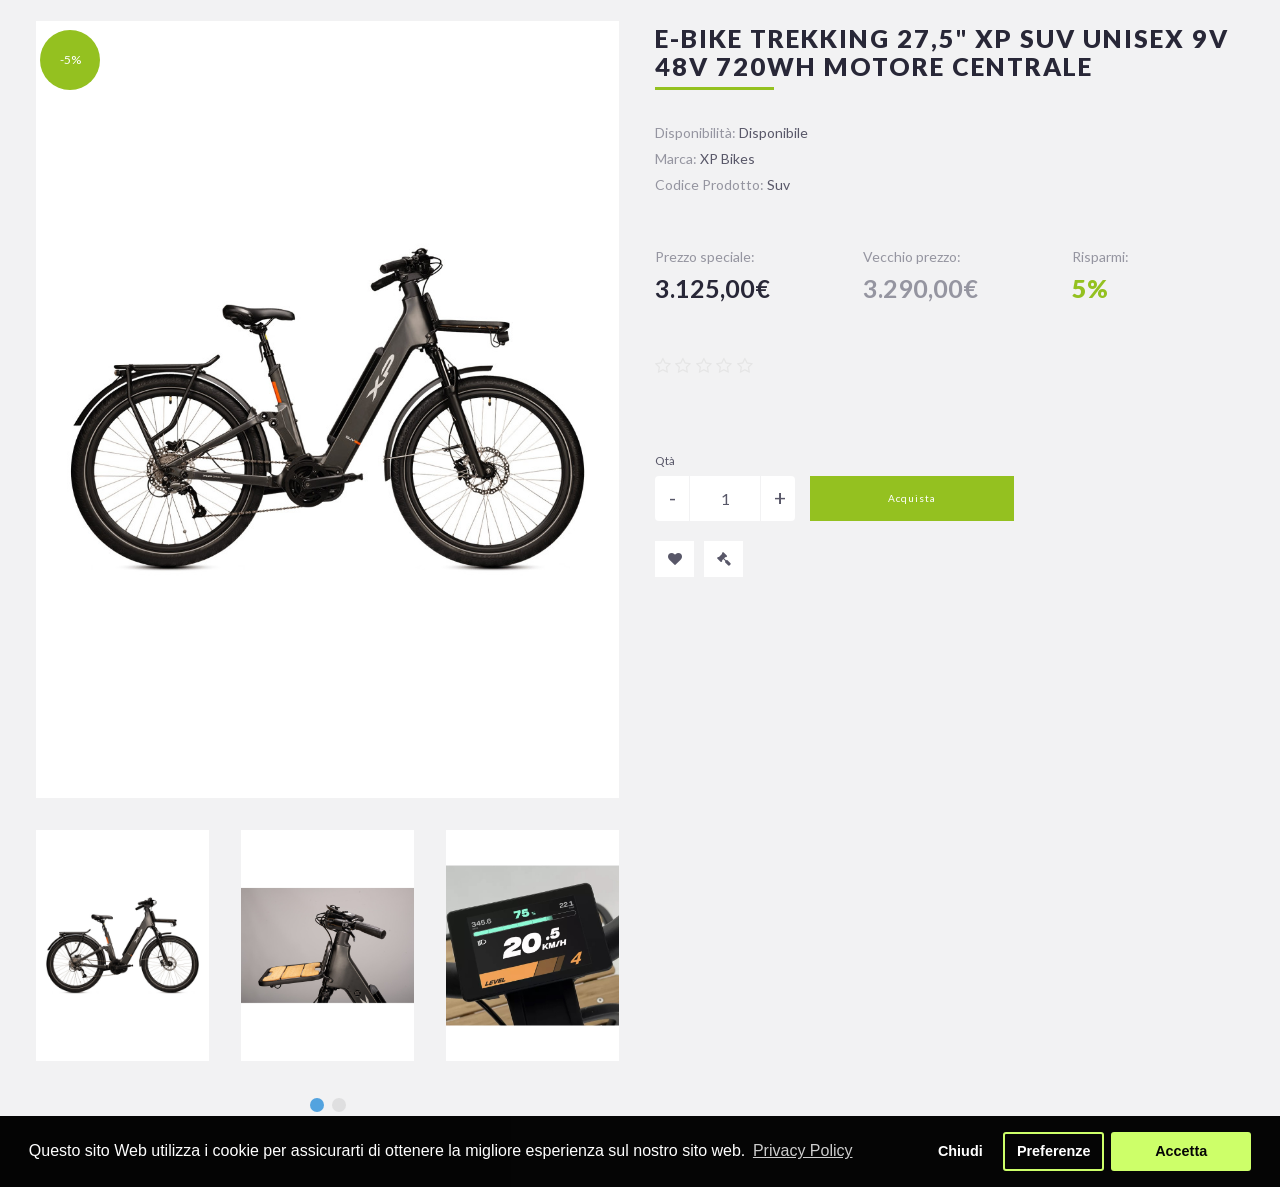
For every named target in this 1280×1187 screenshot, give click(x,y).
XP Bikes (727, 158)
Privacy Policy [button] (803, 1150)
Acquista (912, 498)
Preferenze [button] (1054, 1151)
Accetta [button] (1181, 1151)
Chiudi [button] (960, 1151)
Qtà (665, 460)
